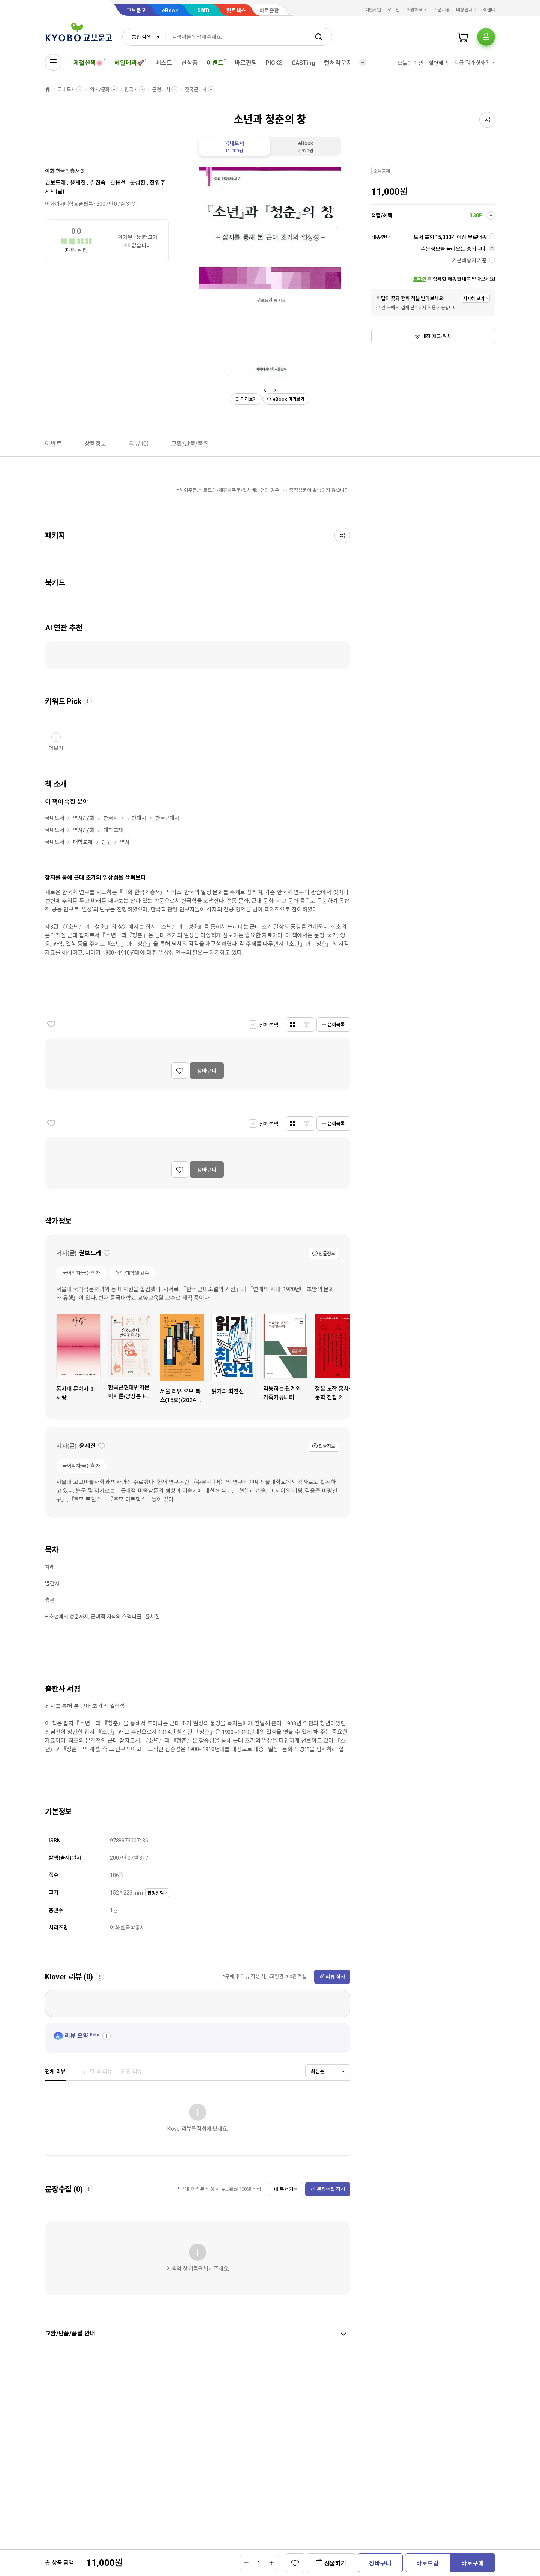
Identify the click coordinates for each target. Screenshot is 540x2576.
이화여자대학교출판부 (69, 204)
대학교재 (113, 830)
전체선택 (268, 1025)
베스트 (163, 62)
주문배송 (441, 9)
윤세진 (78, 182)
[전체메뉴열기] (53, 62)
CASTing (303, 62)
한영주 (157, 182)
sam (203, 9)
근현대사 (161, 89)
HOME (47, 89)
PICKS (274, 62)
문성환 (138, 182)
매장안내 (464, 9)
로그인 (393, 9)
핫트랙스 (236, 11)
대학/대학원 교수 (132, 1273)
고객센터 (486, 9)
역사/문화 (100, 89)
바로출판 (269, 11)
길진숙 (98, 182)
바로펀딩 (246, 62)
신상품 (189, 62)
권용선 (118, 182)
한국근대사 (196, 89)
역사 (125, 842)
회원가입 (373, 9)
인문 (106, 842)
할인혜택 (438, 63)
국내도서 (66, 89)
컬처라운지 (338, 62)
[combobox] (144, 37)
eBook (170, 11)
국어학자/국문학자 (81, 1273)
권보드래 (55, 182)
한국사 (131, 89)
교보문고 (136, 11)
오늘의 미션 (410, 63)
